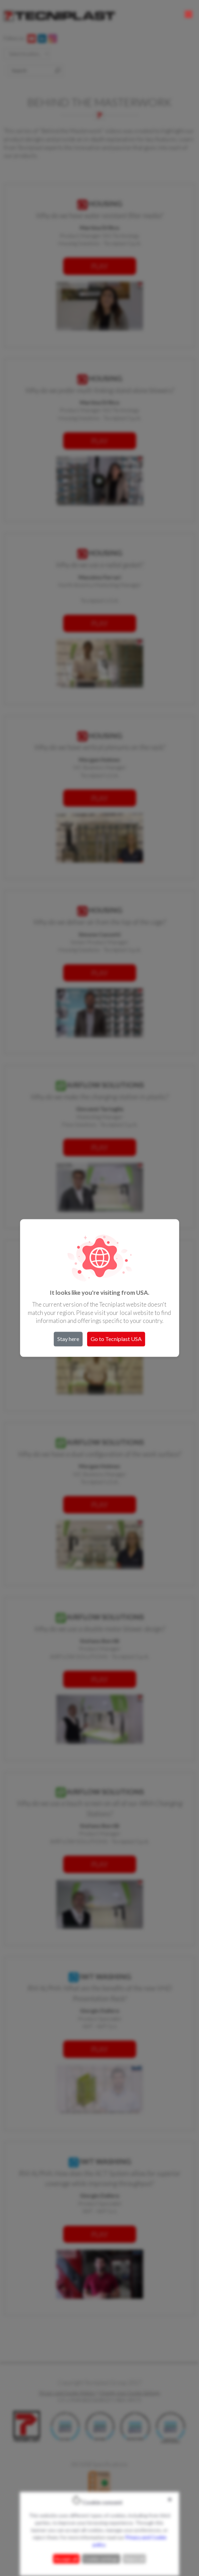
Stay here (68, 1338)
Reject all (134, 2559)
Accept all (66, 2559)
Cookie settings (101, 2559)
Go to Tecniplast (116, 1338)
